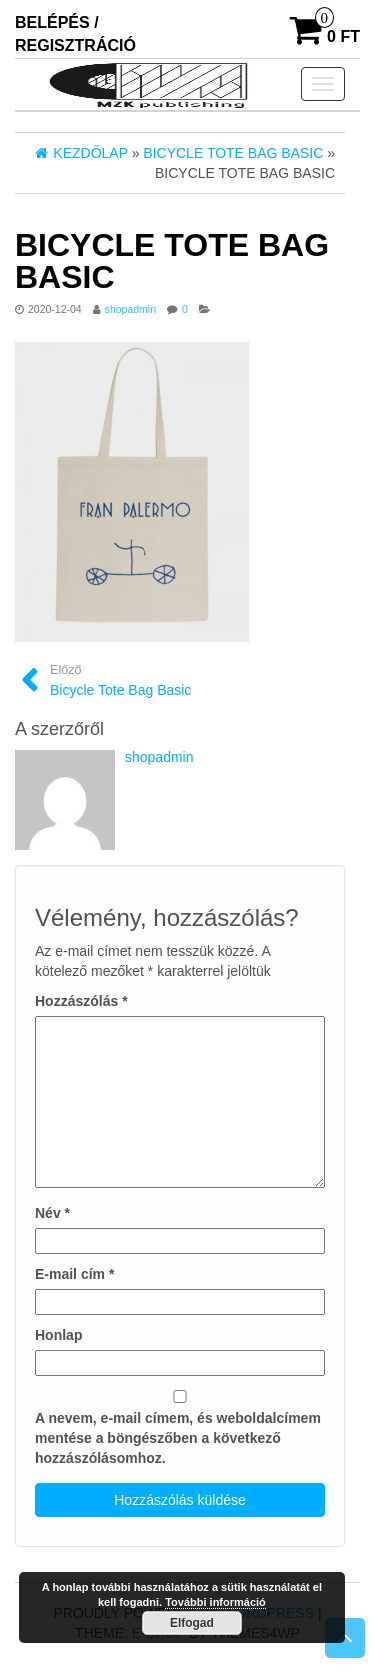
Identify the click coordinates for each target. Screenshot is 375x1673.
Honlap (58, 1335)
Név (52, 1213)
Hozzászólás (81, 1001)
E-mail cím (74, 1274)
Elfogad (192, 1623)
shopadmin (130, 309)
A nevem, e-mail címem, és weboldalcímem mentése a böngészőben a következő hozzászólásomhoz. (178, 1438)
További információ (215, 1602)
